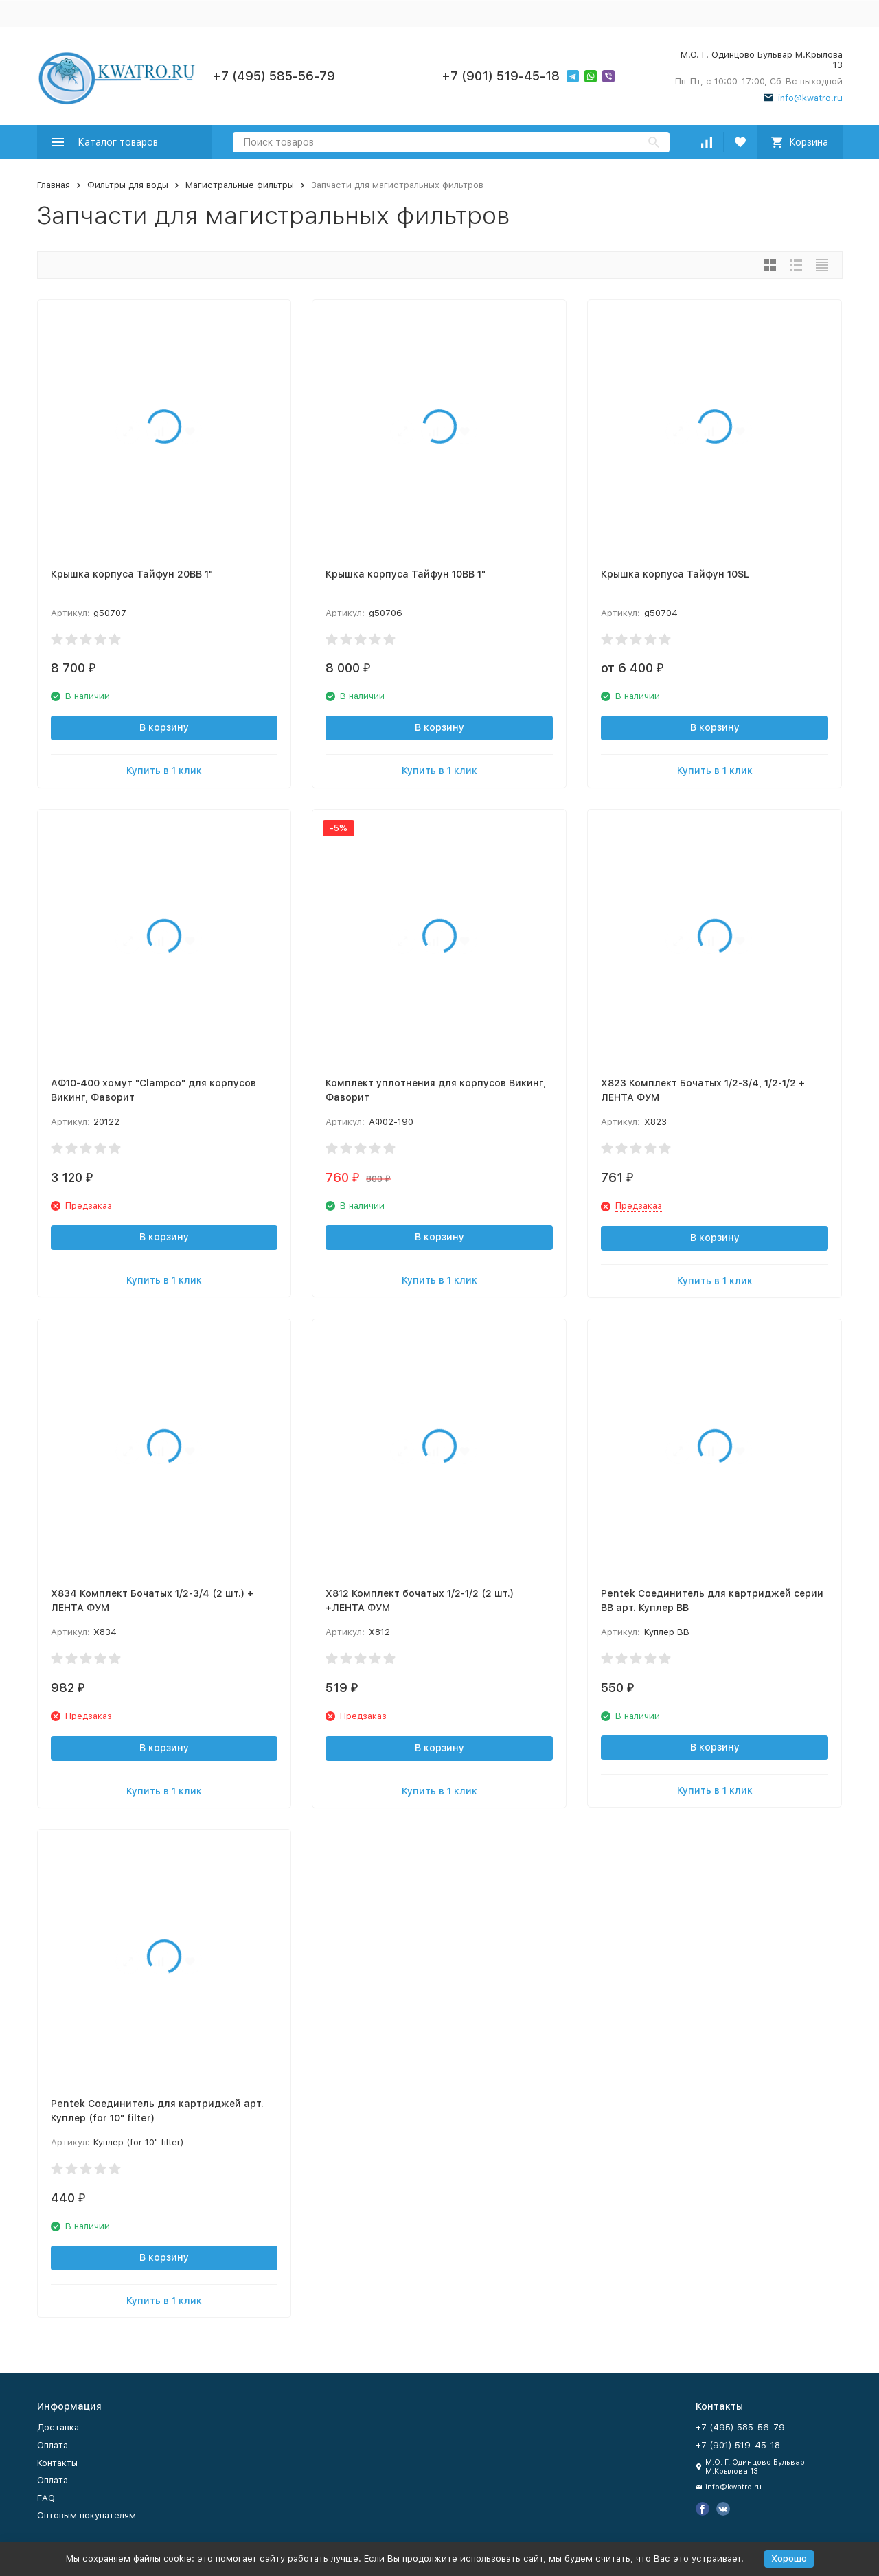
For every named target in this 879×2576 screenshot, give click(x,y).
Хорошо (789, 2558)
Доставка (58, 2427)
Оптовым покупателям (86, 2515)
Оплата (52, 2445)
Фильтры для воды (127, 185)
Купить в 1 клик (164, 770)
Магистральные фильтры (239, 185)
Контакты (57, 2463)
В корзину (164, 727)
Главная (53, 185)
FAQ (46, 2498)
